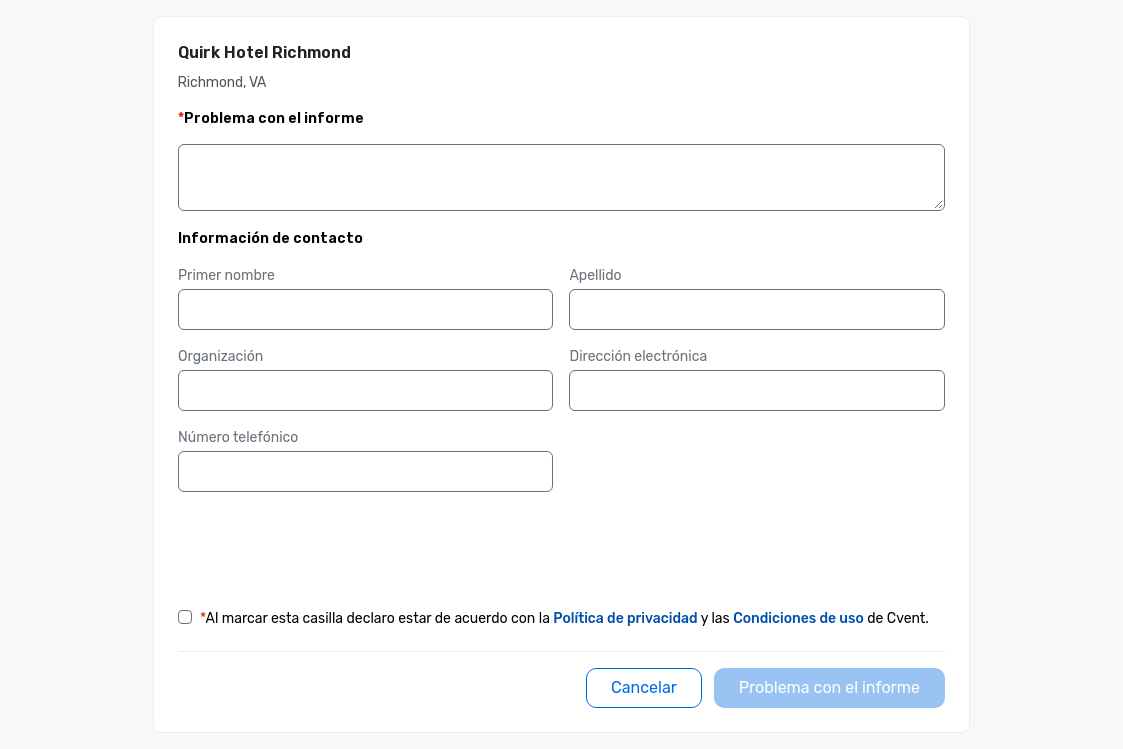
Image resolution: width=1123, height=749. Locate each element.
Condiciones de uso (798, 618)
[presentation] (330, 547)
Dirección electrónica (638, 356)
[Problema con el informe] (829, 688)
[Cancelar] (644, 688)
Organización (220, 356)
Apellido (595, 275)
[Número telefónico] (365, 472)
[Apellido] (756, 310)
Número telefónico (238, 437)
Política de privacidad (625, 618)
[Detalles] (561, 182)
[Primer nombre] (365, 310)
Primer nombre (226, 275)
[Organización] (365, 391)
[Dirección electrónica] (756, 391)
